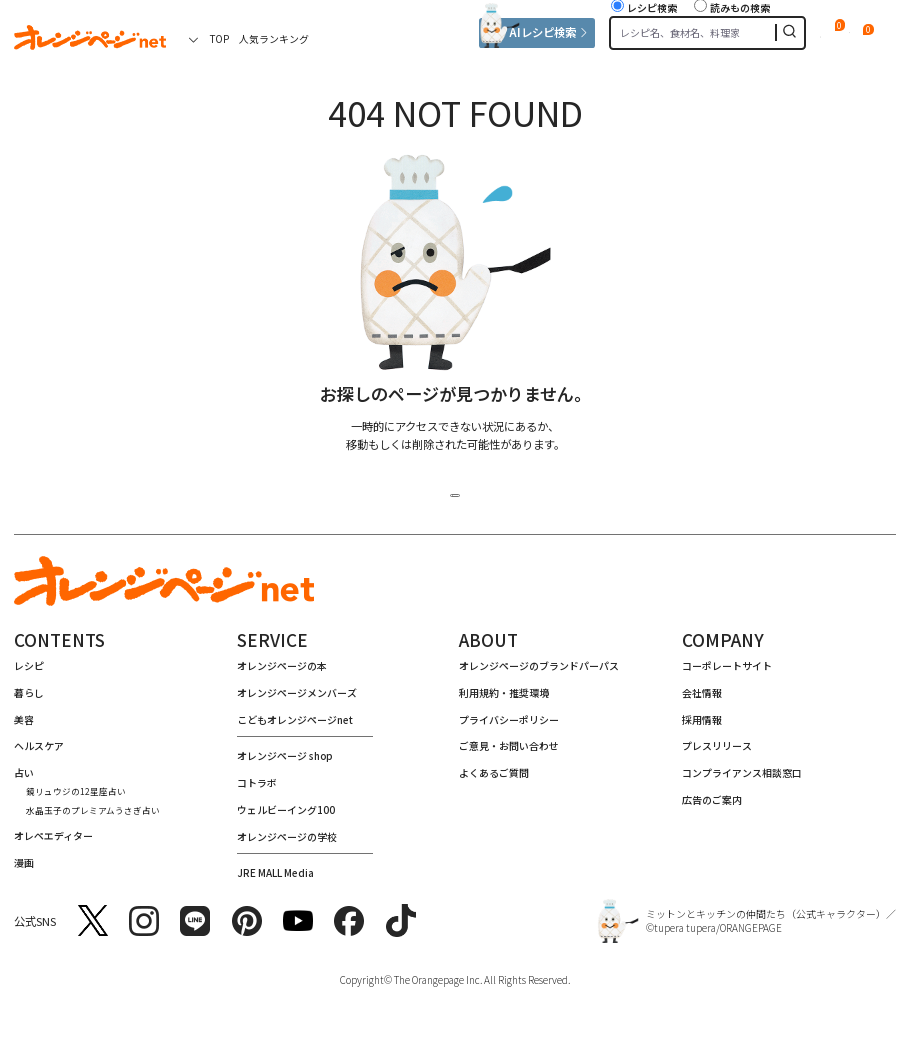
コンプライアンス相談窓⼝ (742, 780)
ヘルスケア (39, 753)
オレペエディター (53, 843)
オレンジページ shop (284, 763)
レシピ (29, 673)
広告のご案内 (712, 807)
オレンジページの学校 (287, 844)
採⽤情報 (702, 727)
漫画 (24, 870)
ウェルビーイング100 (286, 817)
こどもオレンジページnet (295, 727)
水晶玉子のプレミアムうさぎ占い (93, 818)
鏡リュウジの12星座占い (76, 799)
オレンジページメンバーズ (297, 700)
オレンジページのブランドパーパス (539, 673)
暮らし (29, 700)
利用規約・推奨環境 (504, 700)
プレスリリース (717, 753)
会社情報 (702, 700)
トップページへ (455, 494)
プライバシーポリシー (509, 727)
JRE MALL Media (275, 880)
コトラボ (257, 790)
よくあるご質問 (494, 780)
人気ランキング (274, 38)
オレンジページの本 (282, 673)
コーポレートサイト (727, 673)
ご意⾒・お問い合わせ (509, 753)
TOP (219, 38)
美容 (24, 727)
